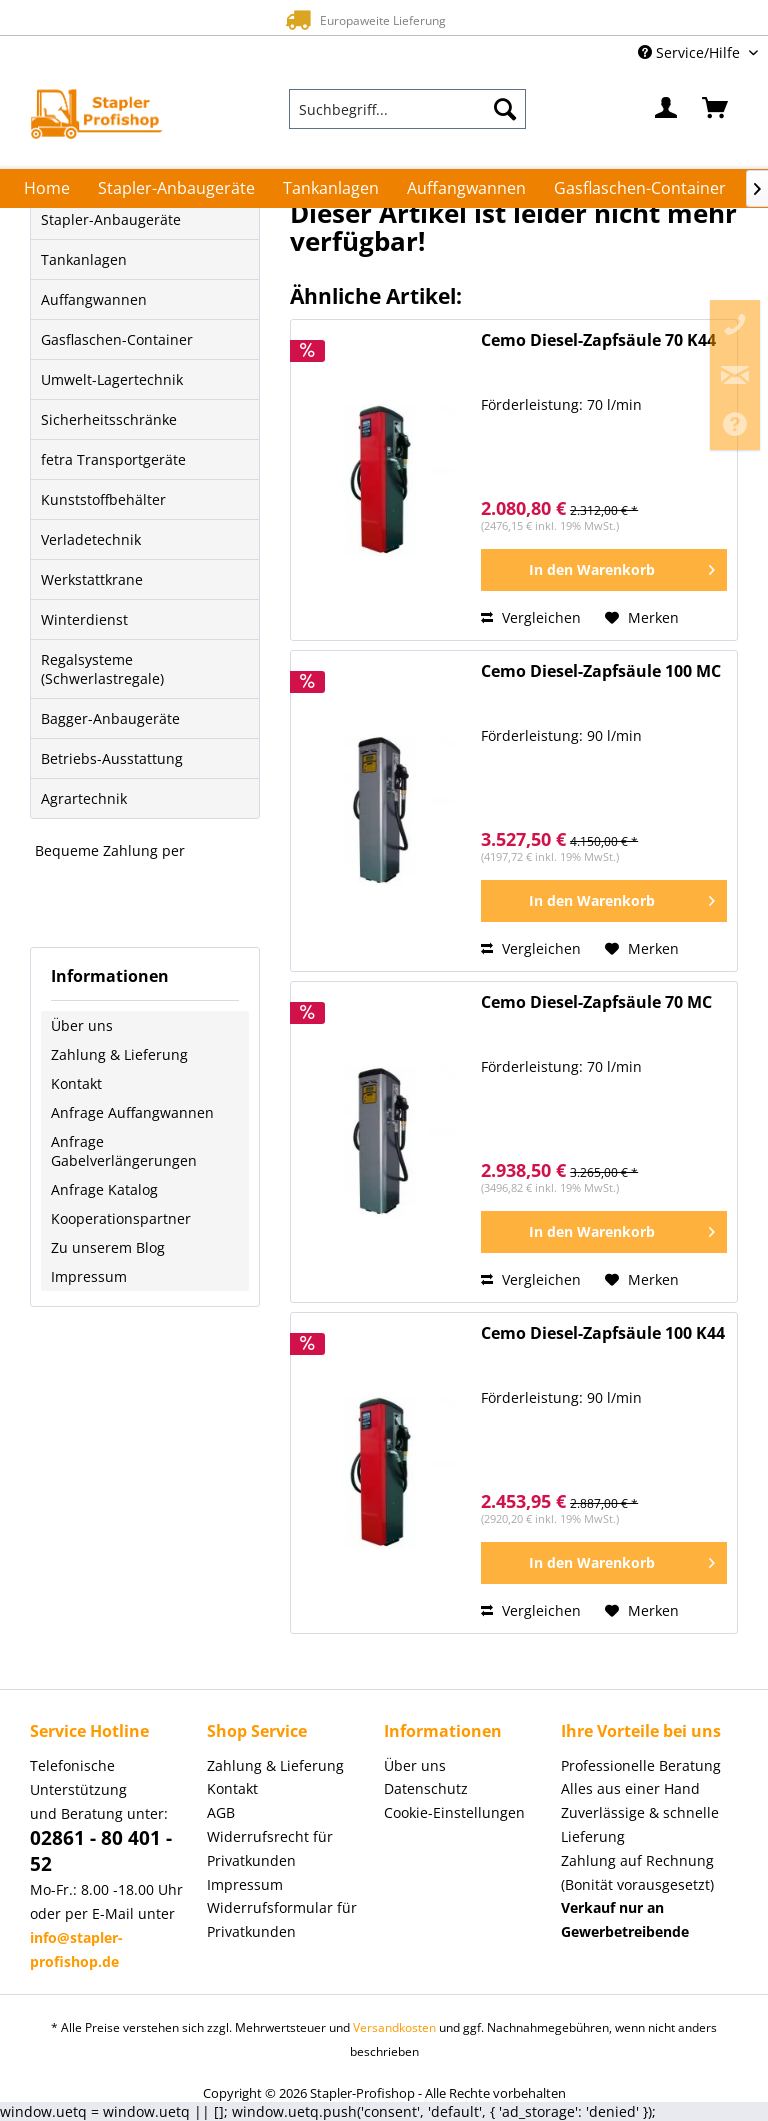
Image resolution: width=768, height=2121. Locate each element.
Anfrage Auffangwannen (132, 1112)
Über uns (82, 1025)
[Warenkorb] (716, 109)
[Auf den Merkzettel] (642, 618)
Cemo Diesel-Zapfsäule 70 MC (596, 1002)
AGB (221, 1812)
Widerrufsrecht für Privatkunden (270, 1848)
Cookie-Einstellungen (454, 1812)
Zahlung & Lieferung (119, 1054)
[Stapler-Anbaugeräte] (176, 188)
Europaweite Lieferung (361, 19)
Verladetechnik (91, 539)
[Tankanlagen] (331, 188)
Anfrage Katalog (104, 1189)
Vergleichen (531, 617)
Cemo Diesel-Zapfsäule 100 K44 (603, 1333)
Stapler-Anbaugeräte (111, 219)
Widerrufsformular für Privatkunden (282, 1919)
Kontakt (76, 1083)
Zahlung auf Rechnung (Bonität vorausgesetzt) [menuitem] (637, 1872)
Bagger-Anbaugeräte (110, 718)
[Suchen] (505, 109)
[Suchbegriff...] (407, 109)
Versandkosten (394, 2027)
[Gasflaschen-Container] (640, 188)
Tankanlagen (84, 259)
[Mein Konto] (667, 109)
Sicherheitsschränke (109, 419)
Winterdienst (84, 619)
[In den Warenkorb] (604, 570)
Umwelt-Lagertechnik (112, 379)
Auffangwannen (94, 299)
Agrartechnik (84, 798)
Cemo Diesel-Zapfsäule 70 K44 (598, 340)
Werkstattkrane (92, 579)
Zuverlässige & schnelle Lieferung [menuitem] (640, 1824)
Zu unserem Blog (108, 1247)
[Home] (47, 188)
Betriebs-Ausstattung (112, 758)
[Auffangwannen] (466, 188)
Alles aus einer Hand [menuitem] (630, 1788)
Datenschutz (426, 1788)
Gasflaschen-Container (117, 339)
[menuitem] (407, 109)
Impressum (89, 1276)
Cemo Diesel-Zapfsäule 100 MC (601, 671)
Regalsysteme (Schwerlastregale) (102, 669)
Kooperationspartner (121, 1218)
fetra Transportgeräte (113, 459)
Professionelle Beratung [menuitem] (641, 1765)
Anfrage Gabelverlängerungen (124, 1151)
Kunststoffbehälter (103, 499)
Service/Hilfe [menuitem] (691, 52)
